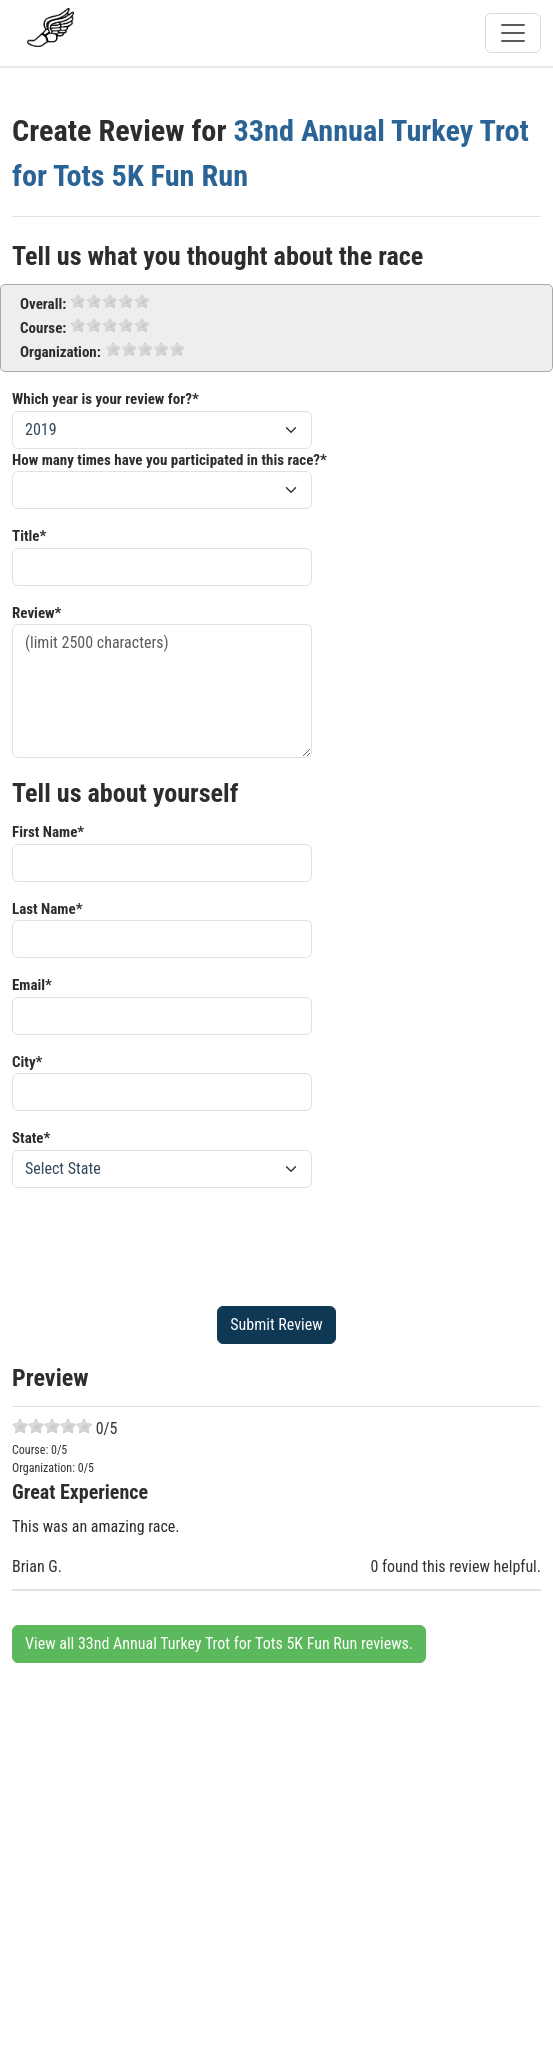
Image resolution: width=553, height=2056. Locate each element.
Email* (32, 985)
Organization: (60, 352)
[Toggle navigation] (513, 33)
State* (31, 1138)
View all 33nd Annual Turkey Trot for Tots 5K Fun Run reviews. (219, 1643)
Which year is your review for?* (105, 399)
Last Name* (47, 909)
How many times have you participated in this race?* (169, 460)
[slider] (110, 301)
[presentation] (164, 1243)
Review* (36, 613)
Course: (43, 328)
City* (27, 1062)
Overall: (43, 304)
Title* (29, 536)
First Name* (48, 832)
